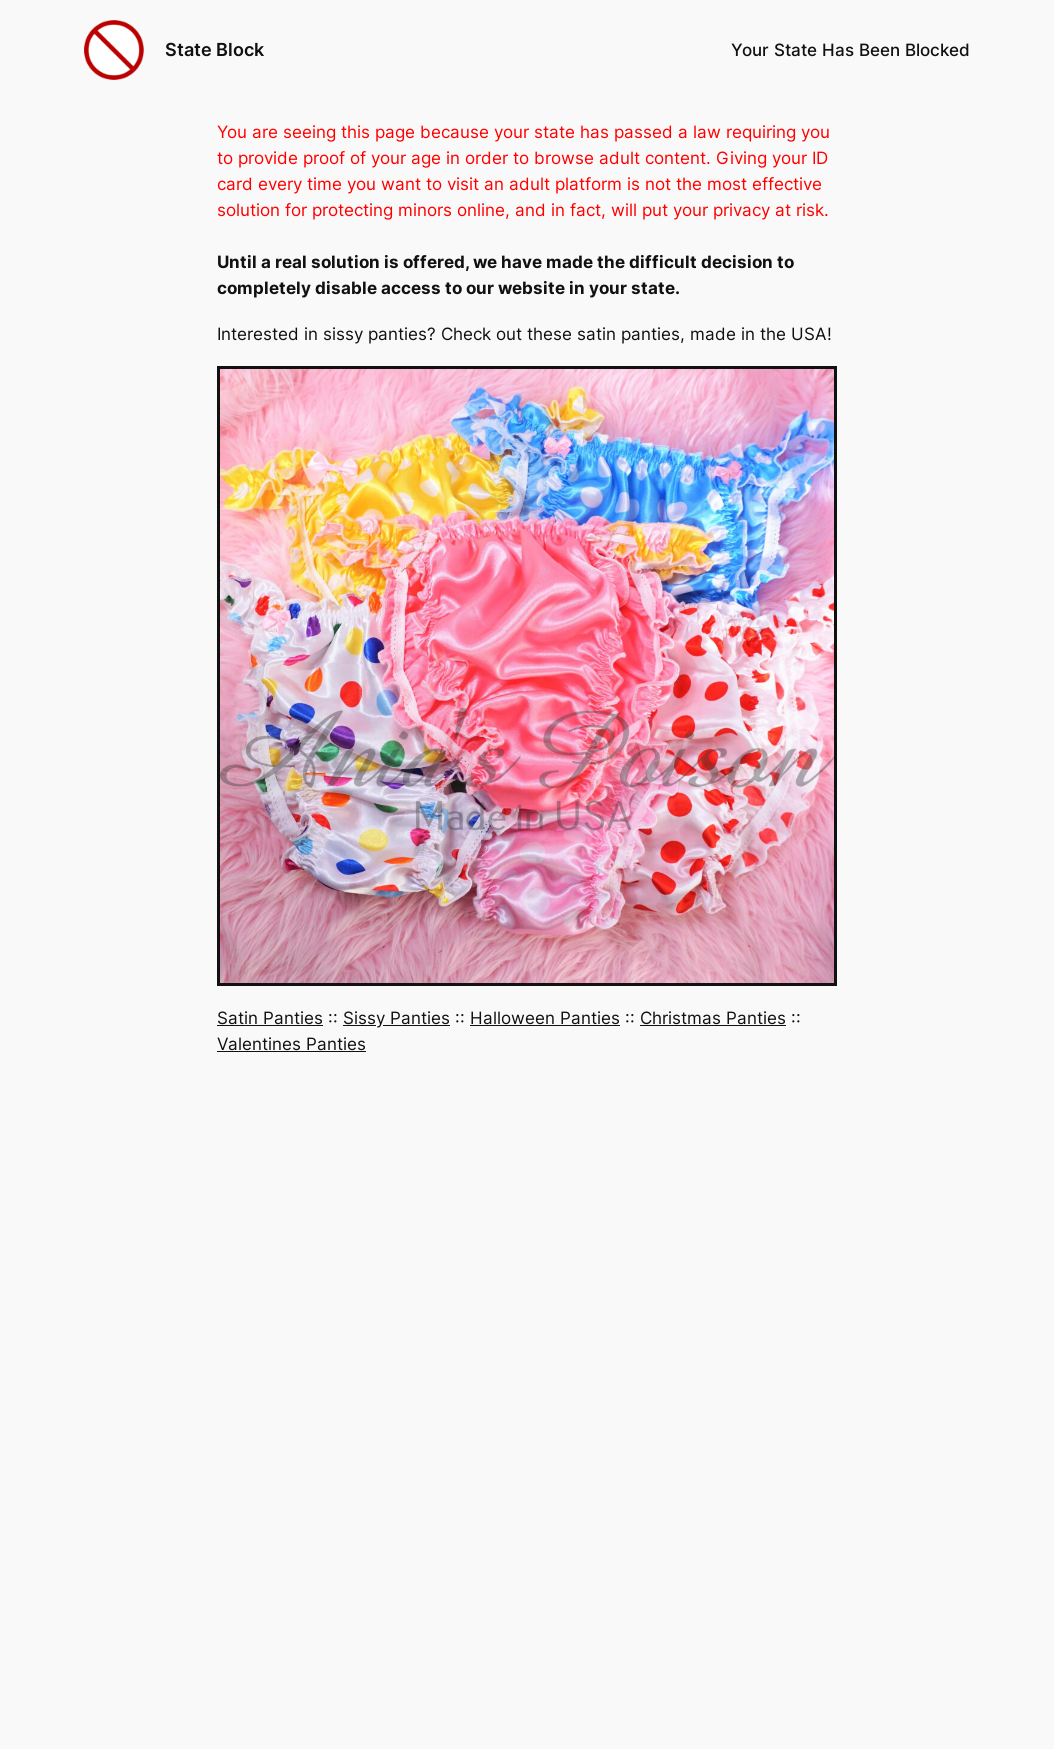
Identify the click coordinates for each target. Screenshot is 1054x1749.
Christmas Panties (713, 1018)
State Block (214, 49)
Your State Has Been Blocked (850, 50)
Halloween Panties (545, 1018)
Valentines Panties (291, 1044)
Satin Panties (270, 1018)
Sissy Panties (396, 1018)
